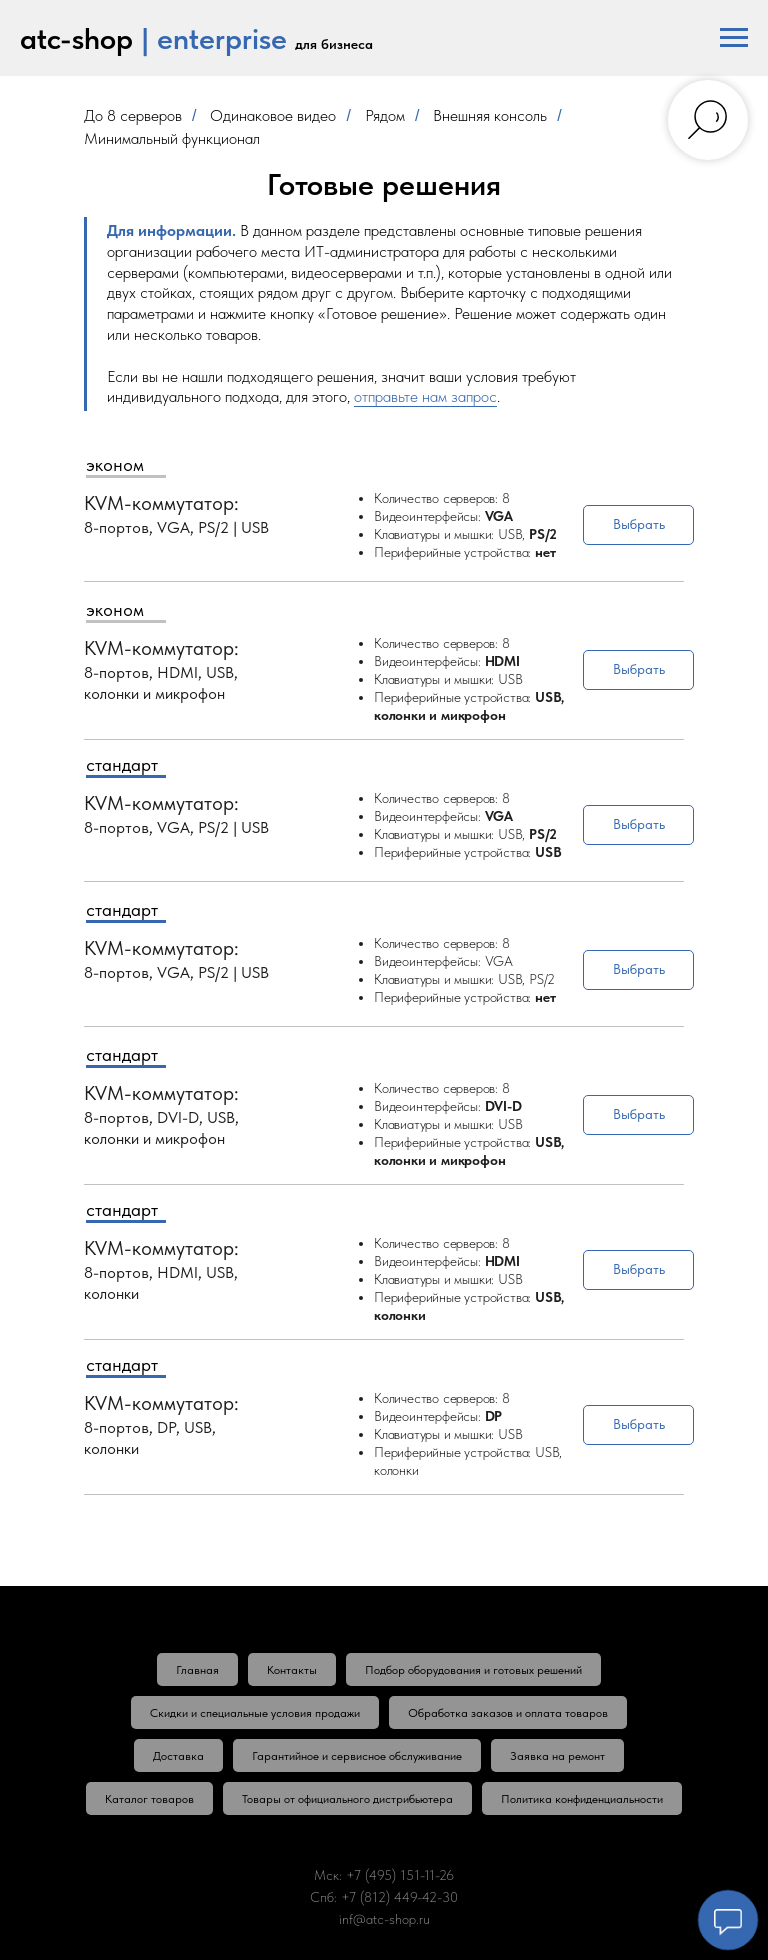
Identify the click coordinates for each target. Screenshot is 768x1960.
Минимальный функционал (172, 138)
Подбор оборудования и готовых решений (473, 1670)
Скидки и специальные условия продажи (255, 1713)
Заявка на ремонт (557, 1756)
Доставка (178, 1756)
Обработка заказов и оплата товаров (508, 1713)
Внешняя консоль (490, 115)
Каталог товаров (149, 1799)
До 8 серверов (133, 115)
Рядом (385, 115)
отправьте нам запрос (425, 396)
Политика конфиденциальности (582, 1799)
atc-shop (76, 38)
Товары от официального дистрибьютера (347, 1799)
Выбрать (639, 524)
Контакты (292, 1670)
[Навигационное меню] (734, 38)
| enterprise (214, 38)
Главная (197, 1670)
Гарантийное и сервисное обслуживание (357, 1756)
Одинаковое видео (273, 115)
